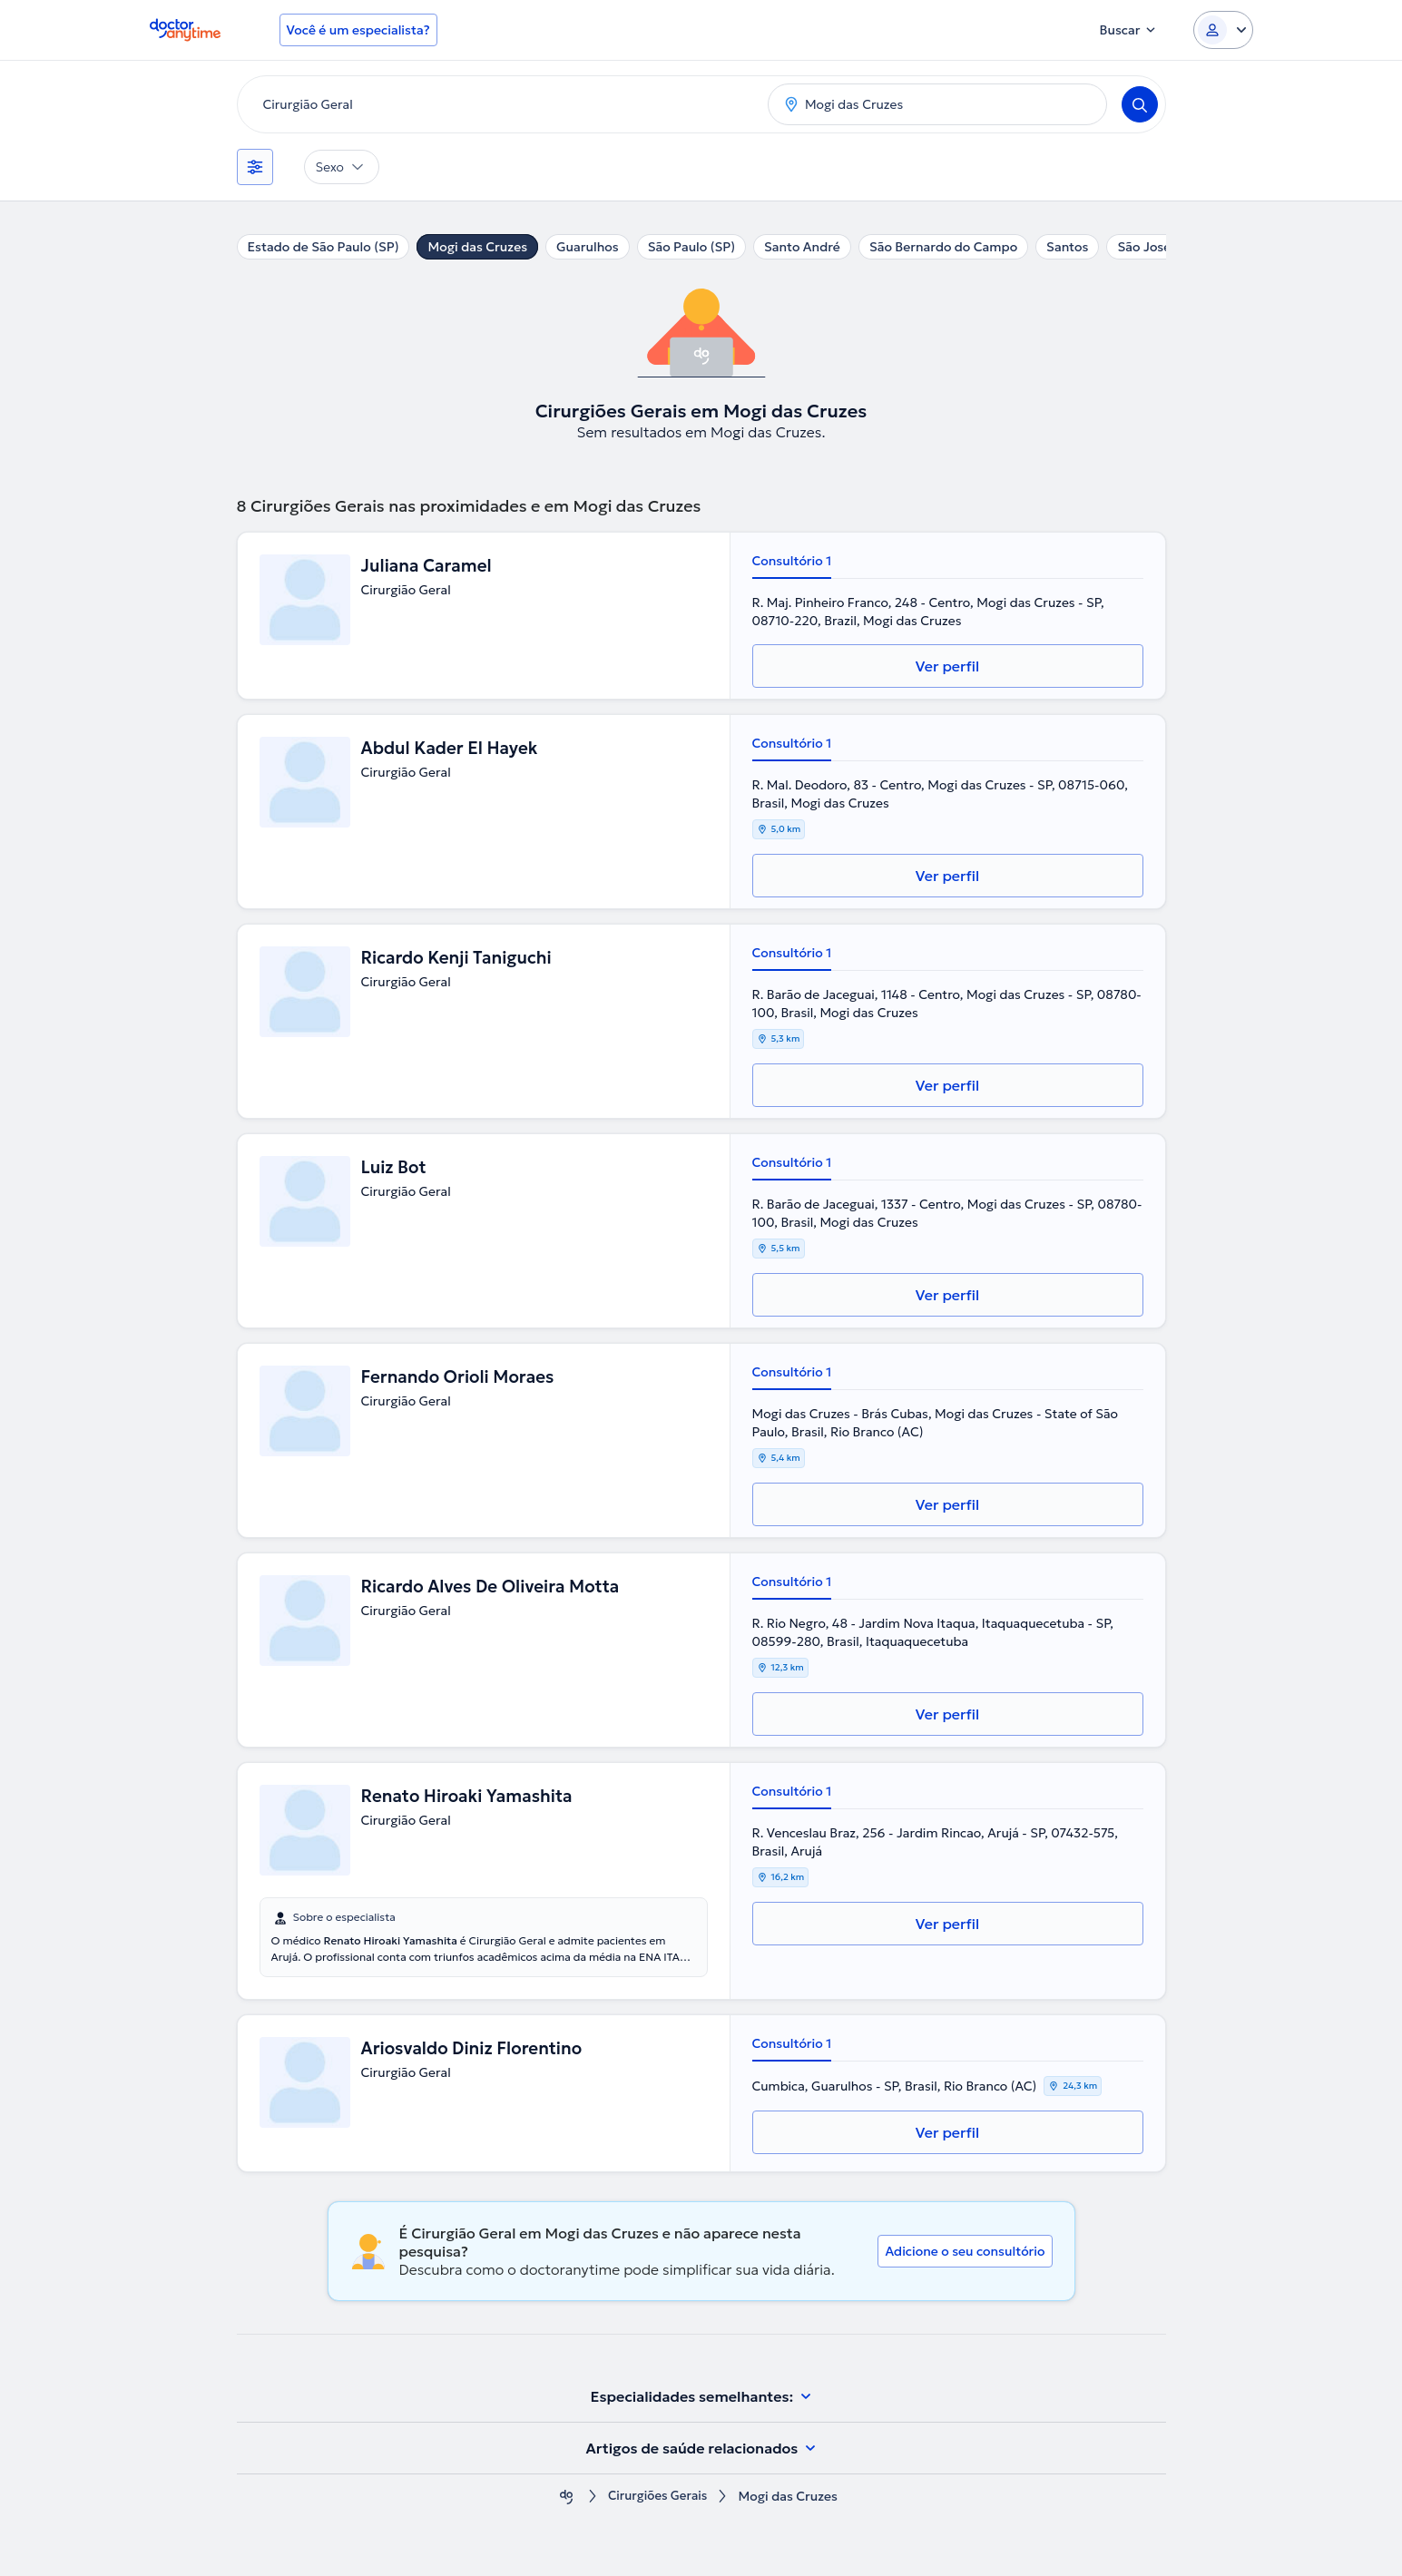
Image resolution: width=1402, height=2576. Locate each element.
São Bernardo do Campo (943, 247)
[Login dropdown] (1223, 30)
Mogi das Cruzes (477, 247)
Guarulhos (587, 247)
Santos (1067, 247)
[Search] (1140, 104)
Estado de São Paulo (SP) (323, 247)
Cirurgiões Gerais (657, 2496)
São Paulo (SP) (691, 247)
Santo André (802, 247)
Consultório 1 (792, 561)
